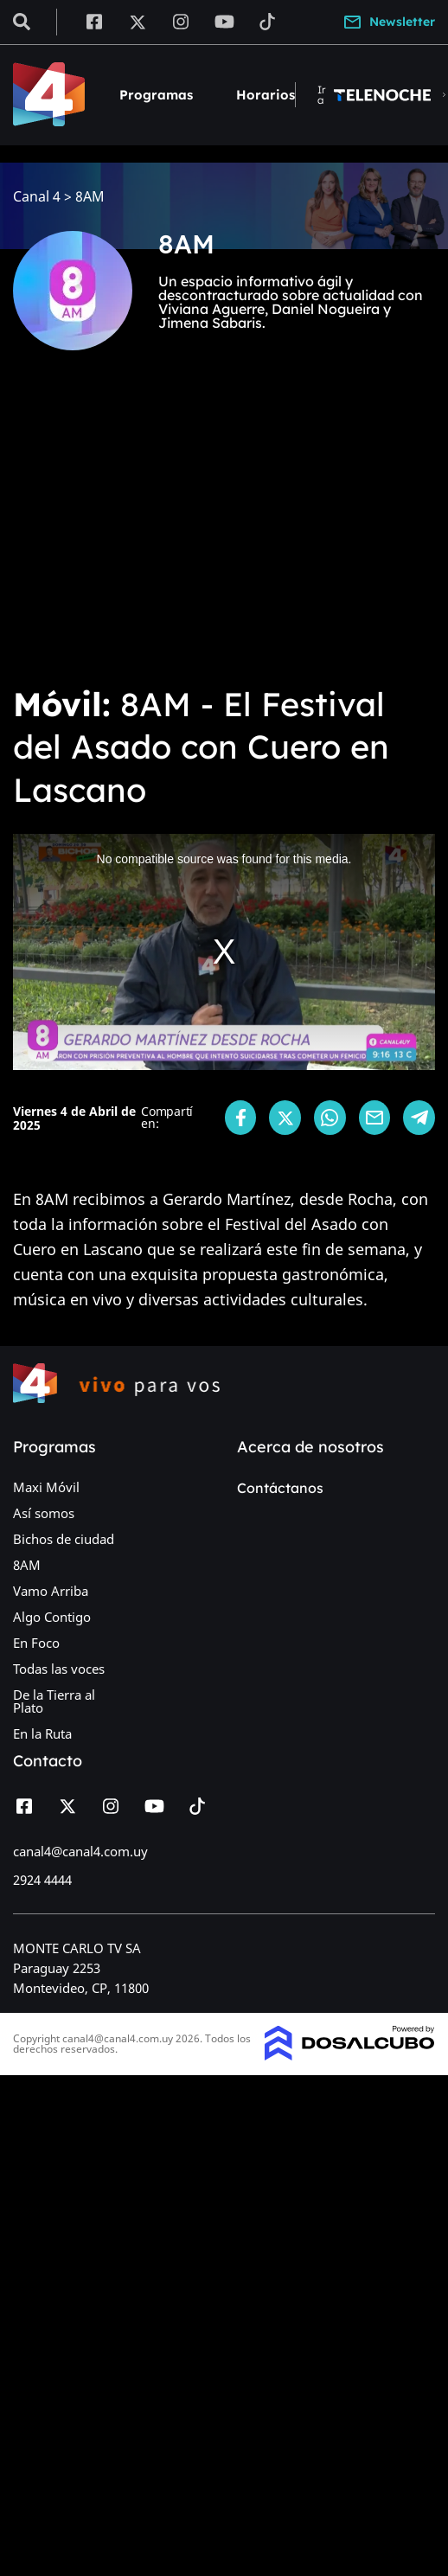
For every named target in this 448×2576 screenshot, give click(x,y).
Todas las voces (59, 1668)
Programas (156, 95)
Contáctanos (280, 1487)
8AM (27, 1564)
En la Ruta (42, 1733)
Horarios (265, 95)
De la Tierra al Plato (54, 1701)
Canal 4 (37, 197)
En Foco (36, 1642)
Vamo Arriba (50, 1590)
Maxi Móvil (46, 1487)
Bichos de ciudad (63, 1539)
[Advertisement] (162, 530)
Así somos (43, 1513)
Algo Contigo (52, 1616)
